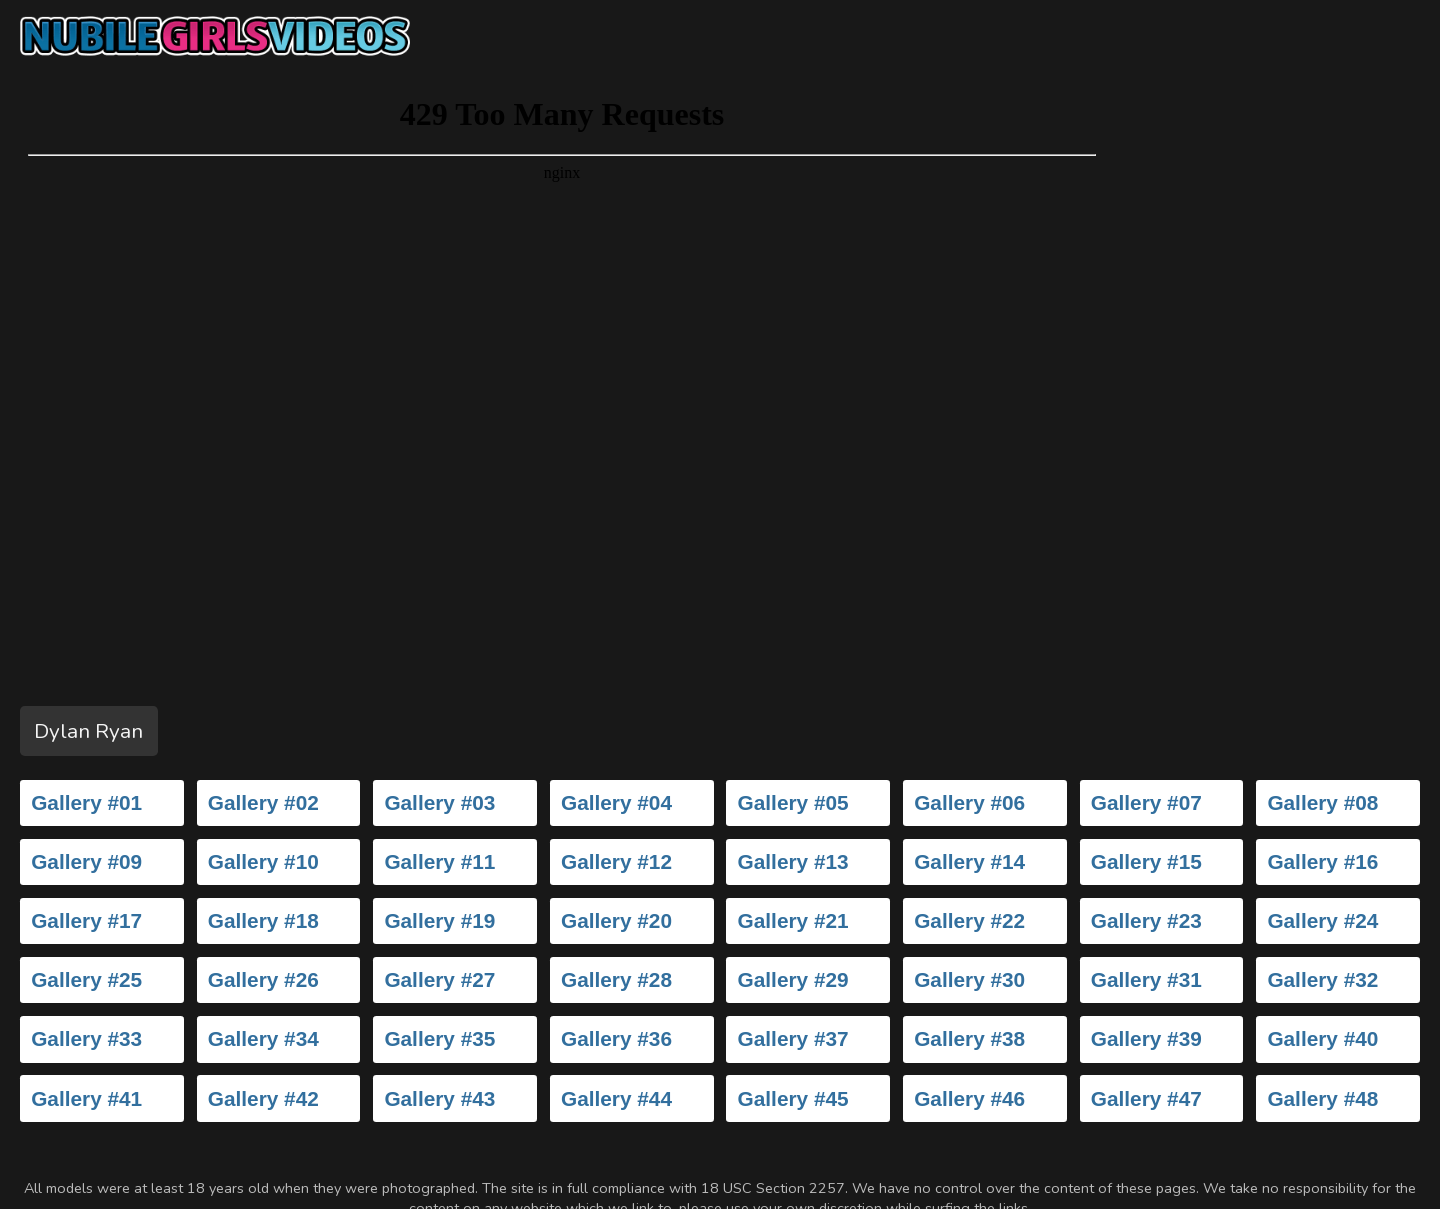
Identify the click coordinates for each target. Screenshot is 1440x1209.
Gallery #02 (263, 802)
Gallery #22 (969, 920)
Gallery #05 (793, 802)
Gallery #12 (616, 861)
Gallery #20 (616, 920)
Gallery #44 (616, 1098)
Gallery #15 (1146, 861)
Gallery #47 (1146, 1098)
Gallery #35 (439, 1038)
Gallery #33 (86, 1038)
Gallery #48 (1322, 1098)
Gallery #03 (439, 802)
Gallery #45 (793, 1098)
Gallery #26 (263, 979)
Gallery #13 (793, 861)
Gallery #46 (969, 1098)
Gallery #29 (793, 979)
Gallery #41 (86, 1098)
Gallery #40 (1322, 1038)
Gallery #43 (439, 1098)
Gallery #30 (969, 979)
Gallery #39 (1146, 1038)
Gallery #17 (86, 920)
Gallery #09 (86, 861)
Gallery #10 (263, 861)
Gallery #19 (439, 920)
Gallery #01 (86, 802)
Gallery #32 (1322, 979)
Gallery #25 (86, 979)
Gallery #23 (1146, 920)
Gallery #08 (1322, 802)
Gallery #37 (793, 1038)
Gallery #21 (793, 920)
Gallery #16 (1322, 861)
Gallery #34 (263, 1038)
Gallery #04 (616, 802)
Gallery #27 (439, 979)
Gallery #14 (969, 861)
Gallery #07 (1146, 802)
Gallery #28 (616, 979)
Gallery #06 (969, 802)
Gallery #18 (263, 920)
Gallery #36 (616, 1038)
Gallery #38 (969, 1038)
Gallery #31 (1146, 979)
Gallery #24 (1322, 920)
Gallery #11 (439, 861)
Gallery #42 (263, 1098)
